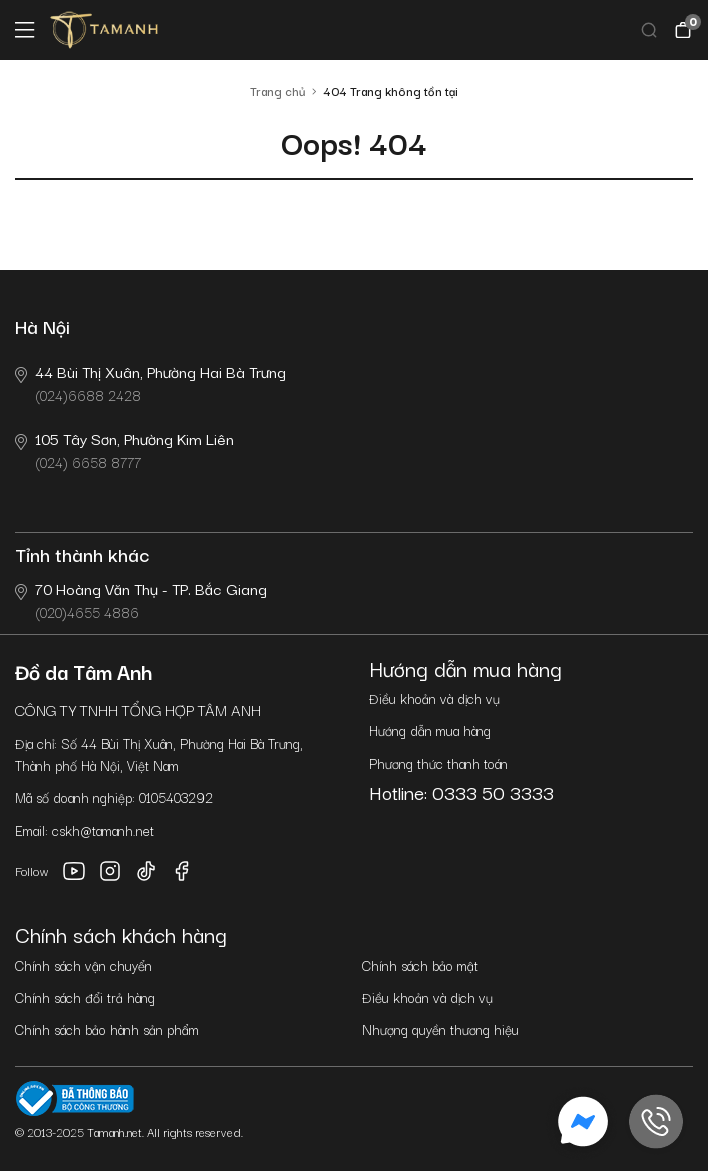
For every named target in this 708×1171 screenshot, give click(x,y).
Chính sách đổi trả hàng (85, 997)
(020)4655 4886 (141, 599)
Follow (32, 870)
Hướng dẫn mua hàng (430, 730)
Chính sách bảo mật (420, 965)
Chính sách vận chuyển (83, 965)
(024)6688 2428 (150, 382)
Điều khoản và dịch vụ (434, 698)
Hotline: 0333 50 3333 (461, 792)
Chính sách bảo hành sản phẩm (107, 1029)
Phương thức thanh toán (438, 763)
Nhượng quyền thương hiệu (440, 1029)
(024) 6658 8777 (124, 449)
